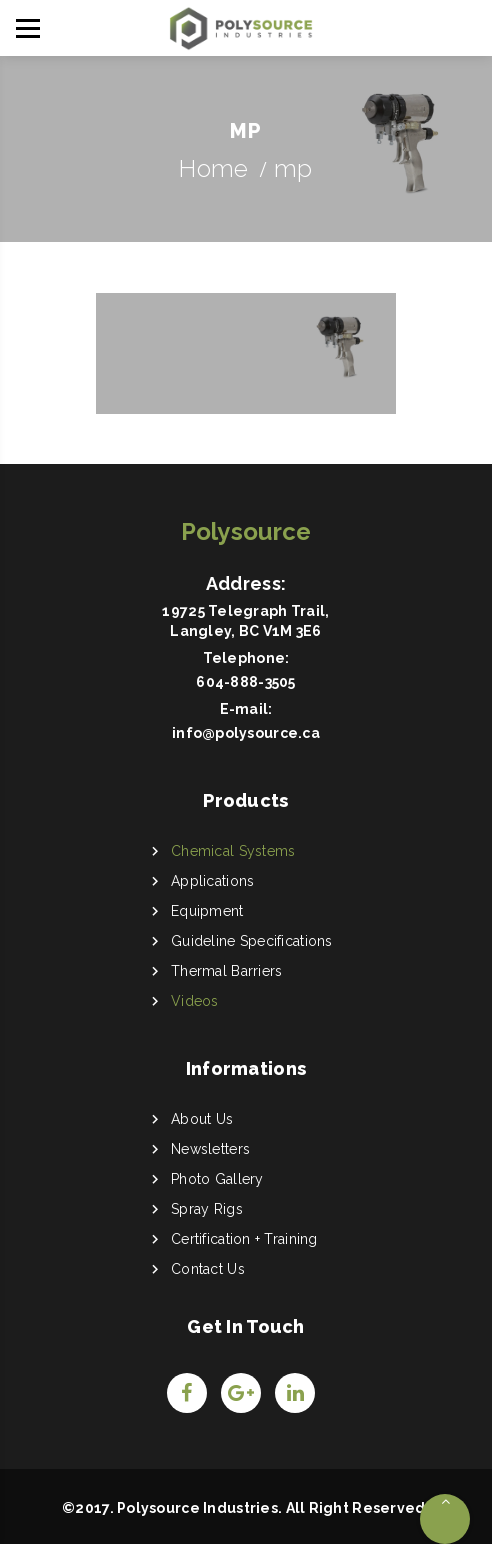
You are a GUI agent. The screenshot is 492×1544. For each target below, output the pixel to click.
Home (213, 168)
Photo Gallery (217, 1179)
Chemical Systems (233, 851)
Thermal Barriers (226, 971)
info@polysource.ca (246, 733)
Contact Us (208, 1269)
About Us (202, 1119)
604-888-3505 (245, 682)
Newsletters (210, 1149)
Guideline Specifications (252, 941)
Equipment (207, 911)
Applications (212, 881)
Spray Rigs (207, 1209)
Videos (195, 1001)
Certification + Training (244, 1239)
